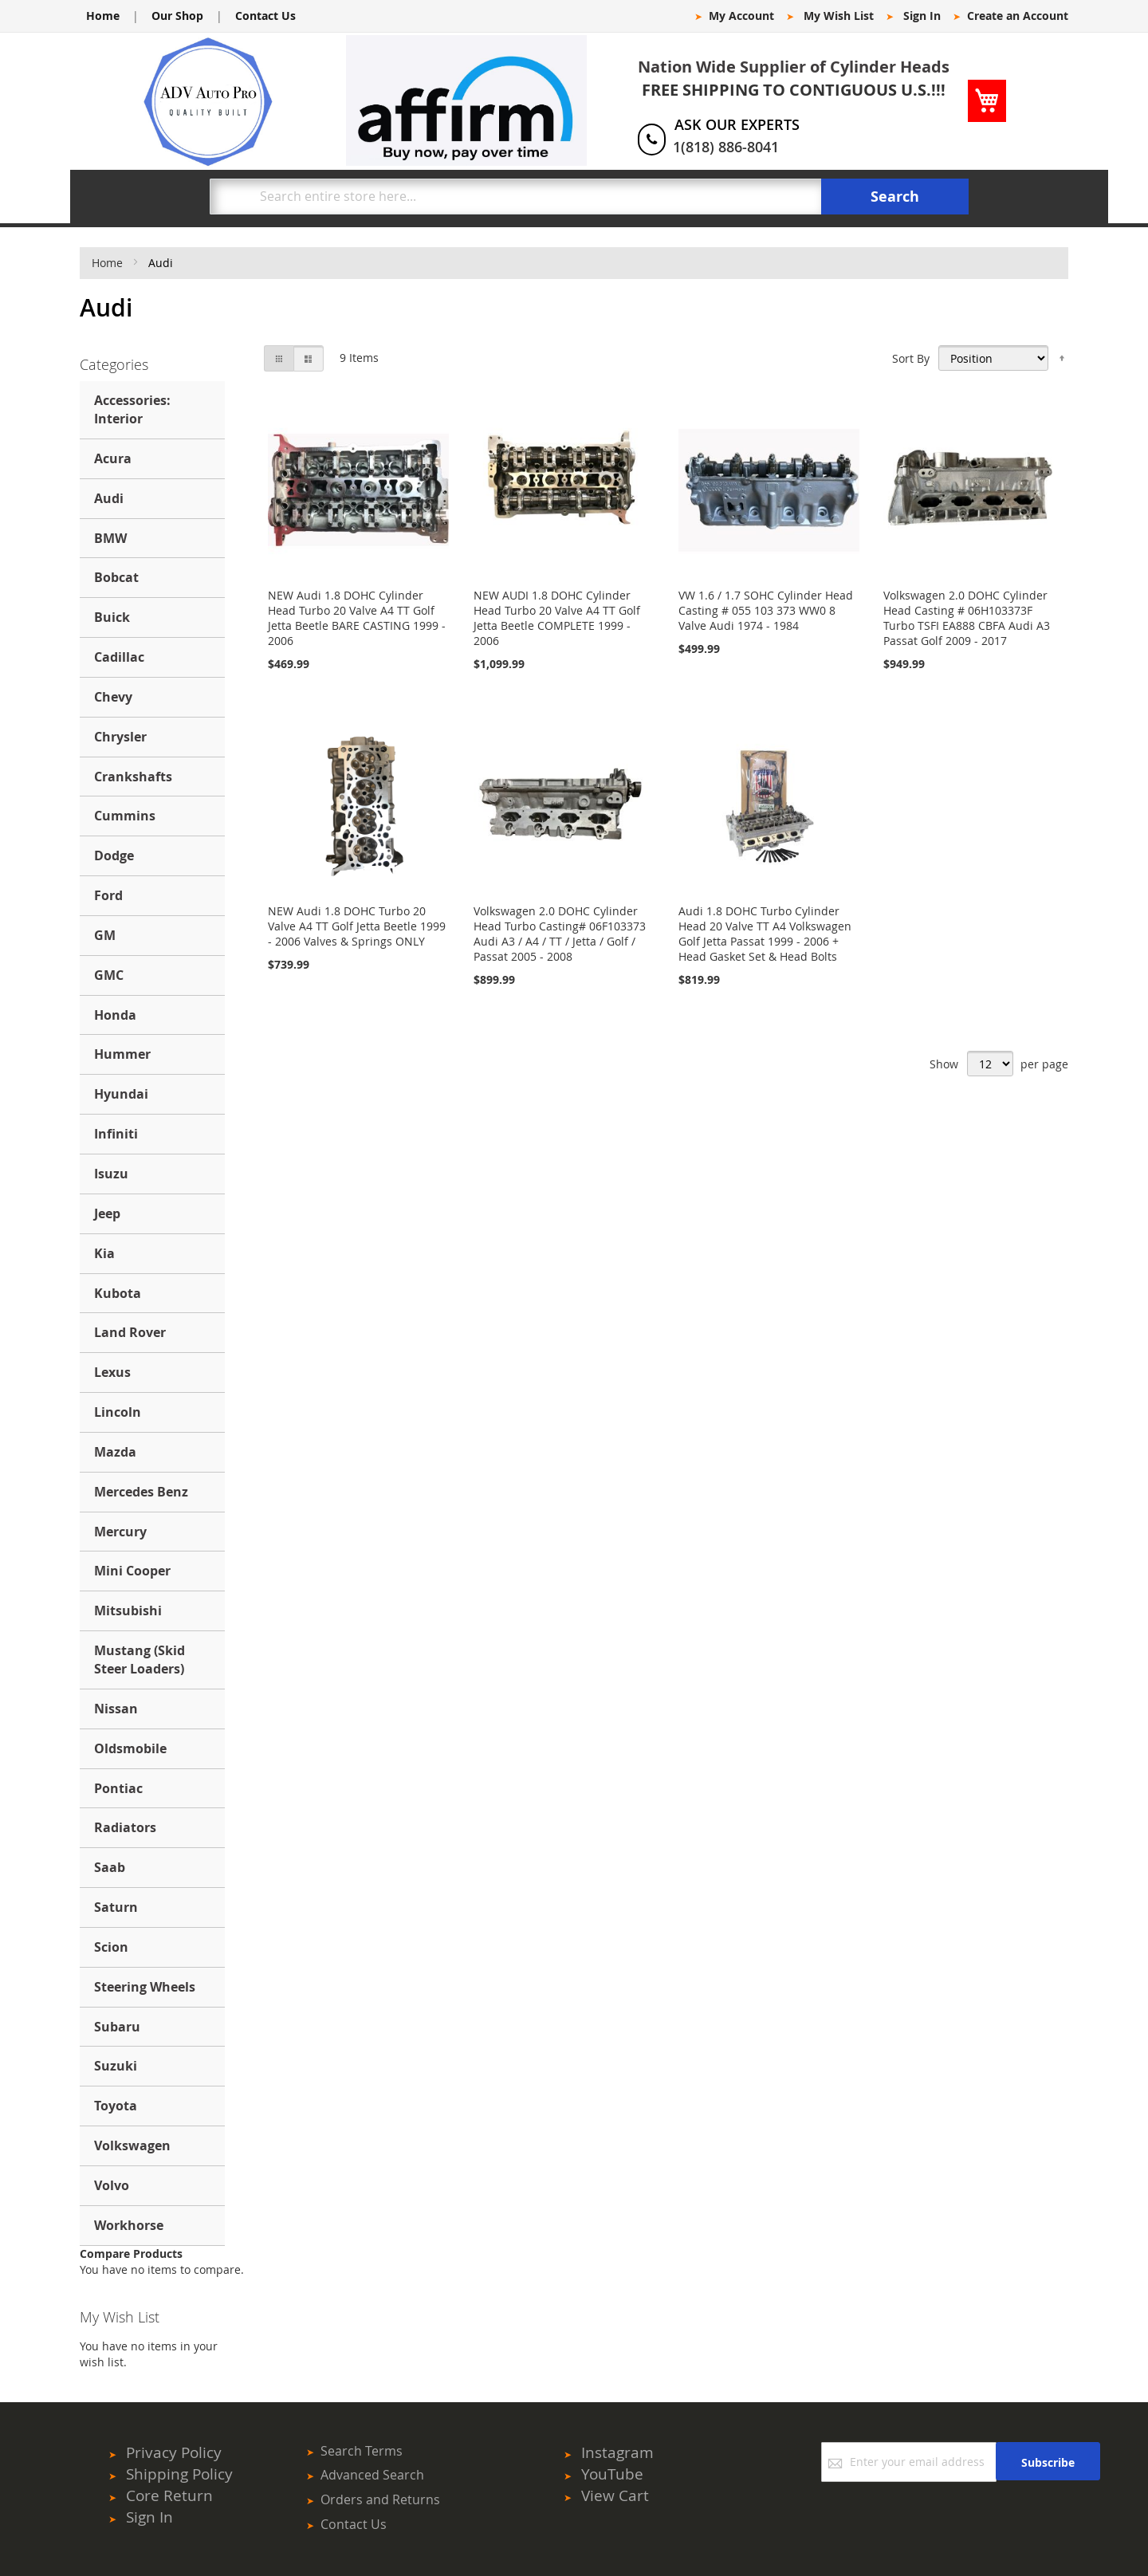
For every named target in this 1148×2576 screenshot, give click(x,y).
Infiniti (116, 1133)
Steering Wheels (144, 1987)
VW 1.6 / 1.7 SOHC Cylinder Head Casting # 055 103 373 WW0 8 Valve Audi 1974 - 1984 (765, 610)
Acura (113, 458)
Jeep (107, 1213)
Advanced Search (372, 2475)
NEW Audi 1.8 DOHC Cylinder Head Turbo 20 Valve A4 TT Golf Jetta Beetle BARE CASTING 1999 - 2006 (357, 618)
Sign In (922, 15)
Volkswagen (132, 2145)
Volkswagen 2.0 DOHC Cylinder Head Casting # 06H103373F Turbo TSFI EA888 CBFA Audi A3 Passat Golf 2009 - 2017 (966, 618)
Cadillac (119, 657)
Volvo (111, 2185)
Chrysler (120, 736)
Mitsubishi (128, 1610)
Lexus (112, 1372)
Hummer (122, 1054)
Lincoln (117, 1412)
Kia (104, 1253)
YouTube (612, 2474)
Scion (111, 1947)
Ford (108, 895)
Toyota (115, 2105)
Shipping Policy (179, 2474)
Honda (115, 1015)
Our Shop (177, 15)
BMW (110, 538)
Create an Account (1017, 15)
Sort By (911, 358)
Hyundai (121, 1094)
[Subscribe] (1048, 2461)
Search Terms (361, 2451)
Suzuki (115, 2066)
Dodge (114, 855)
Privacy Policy (174, 2452)
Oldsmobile (130, 1748)
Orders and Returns (380, 2499)
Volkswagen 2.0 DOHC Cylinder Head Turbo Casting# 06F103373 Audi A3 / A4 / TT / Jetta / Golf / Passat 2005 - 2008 (560, 933)
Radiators (125, 1827)
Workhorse (128, 2225)
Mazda (115, 1452)
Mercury (120, 1531)
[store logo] (208, 101)
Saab (109, 1867)
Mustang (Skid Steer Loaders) (139, 1659)
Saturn (116, 1907)
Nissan (116, 1708)
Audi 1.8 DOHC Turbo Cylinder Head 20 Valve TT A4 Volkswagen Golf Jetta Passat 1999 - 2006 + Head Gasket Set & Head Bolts (764, 933)
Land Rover (130, 1332)
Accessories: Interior (132, 409)
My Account (741, 15)
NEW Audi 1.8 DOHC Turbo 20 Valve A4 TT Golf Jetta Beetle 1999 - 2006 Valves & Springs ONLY (357, 926)
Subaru (117, 2026)
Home (103, 15)
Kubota (117, 1293)
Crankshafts (133, 776)
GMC (109, 975)
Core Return (169, 2495)
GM (105, 935)
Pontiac (118, 1788)
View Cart (615, 2495)
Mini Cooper (132, 1570)
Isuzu (111, 1173)
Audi (109, 498)
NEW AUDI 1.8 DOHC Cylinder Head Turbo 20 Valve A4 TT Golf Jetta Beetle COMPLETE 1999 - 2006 (557, 618)
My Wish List (839, 15)
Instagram (617, 2452)
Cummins (124, 815)
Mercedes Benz (141, 1491)
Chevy (113, 697)
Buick (112, 617)
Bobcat (116, 577)
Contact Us (265, 15)
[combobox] (516, 197)
